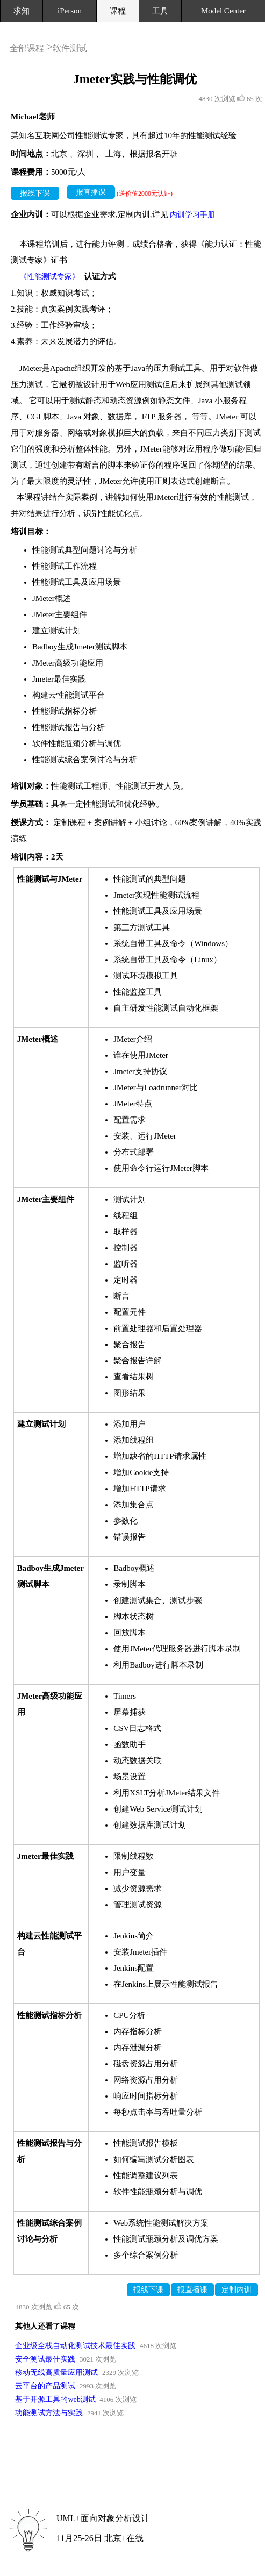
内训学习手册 (192, 215)
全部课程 (27, 48)
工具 (160, 10)
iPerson (70, 10)
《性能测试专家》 (49, 277)
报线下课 (35, 193)
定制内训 (236, 2290)
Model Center (223, 10)
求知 (21, 10)
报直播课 (91, 192)
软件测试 (70, 48)
